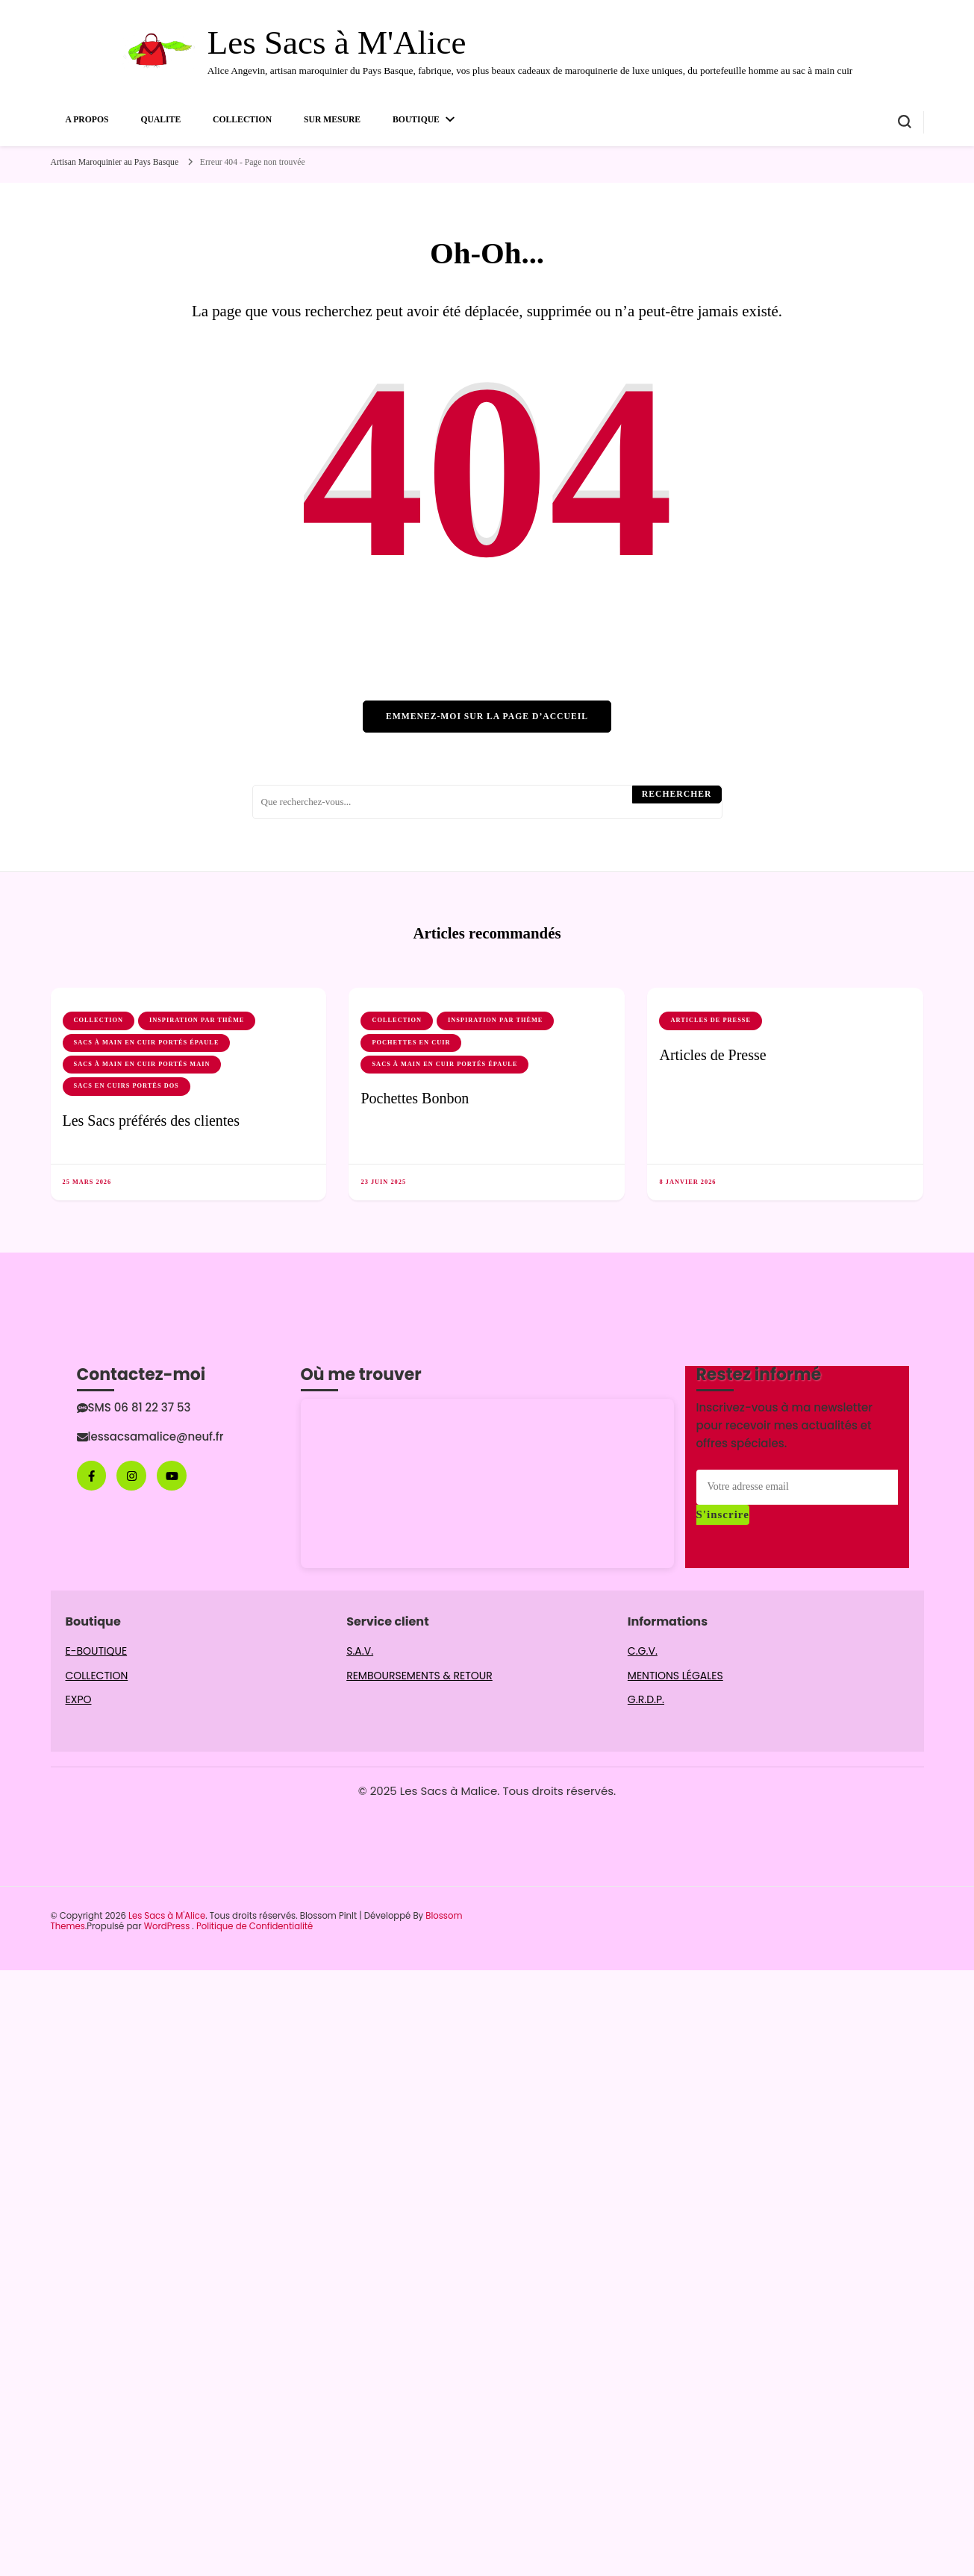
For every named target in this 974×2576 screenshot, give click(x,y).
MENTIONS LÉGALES (675, 1675)
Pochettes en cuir (411, 1042)
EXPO (79, 1699)
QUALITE (160, 120)
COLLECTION (242, 120)
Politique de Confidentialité (254, 1926)
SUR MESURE (332, 120)
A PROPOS (87, 120)
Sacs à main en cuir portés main (142, 1064)
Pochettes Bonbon (414, 1098)
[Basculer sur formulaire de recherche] (904, 121)
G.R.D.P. (646, 1699)
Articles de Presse (710, 1020)
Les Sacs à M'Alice (336, 42)
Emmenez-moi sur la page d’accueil (487, 716)
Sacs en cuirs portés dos (126, 1085)
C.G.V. (643, 1650)
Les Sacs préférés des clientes (151, 1120)
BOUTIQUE (416, 120)
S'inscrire (722, 1514)
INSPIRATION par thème (196, 1020)
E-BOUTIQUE (97, 1650)
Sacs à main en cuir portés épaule (146, 1042)
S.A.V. (359, 1650)
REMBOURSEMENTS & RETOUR (419, 1675)
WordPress (167, 1926)
